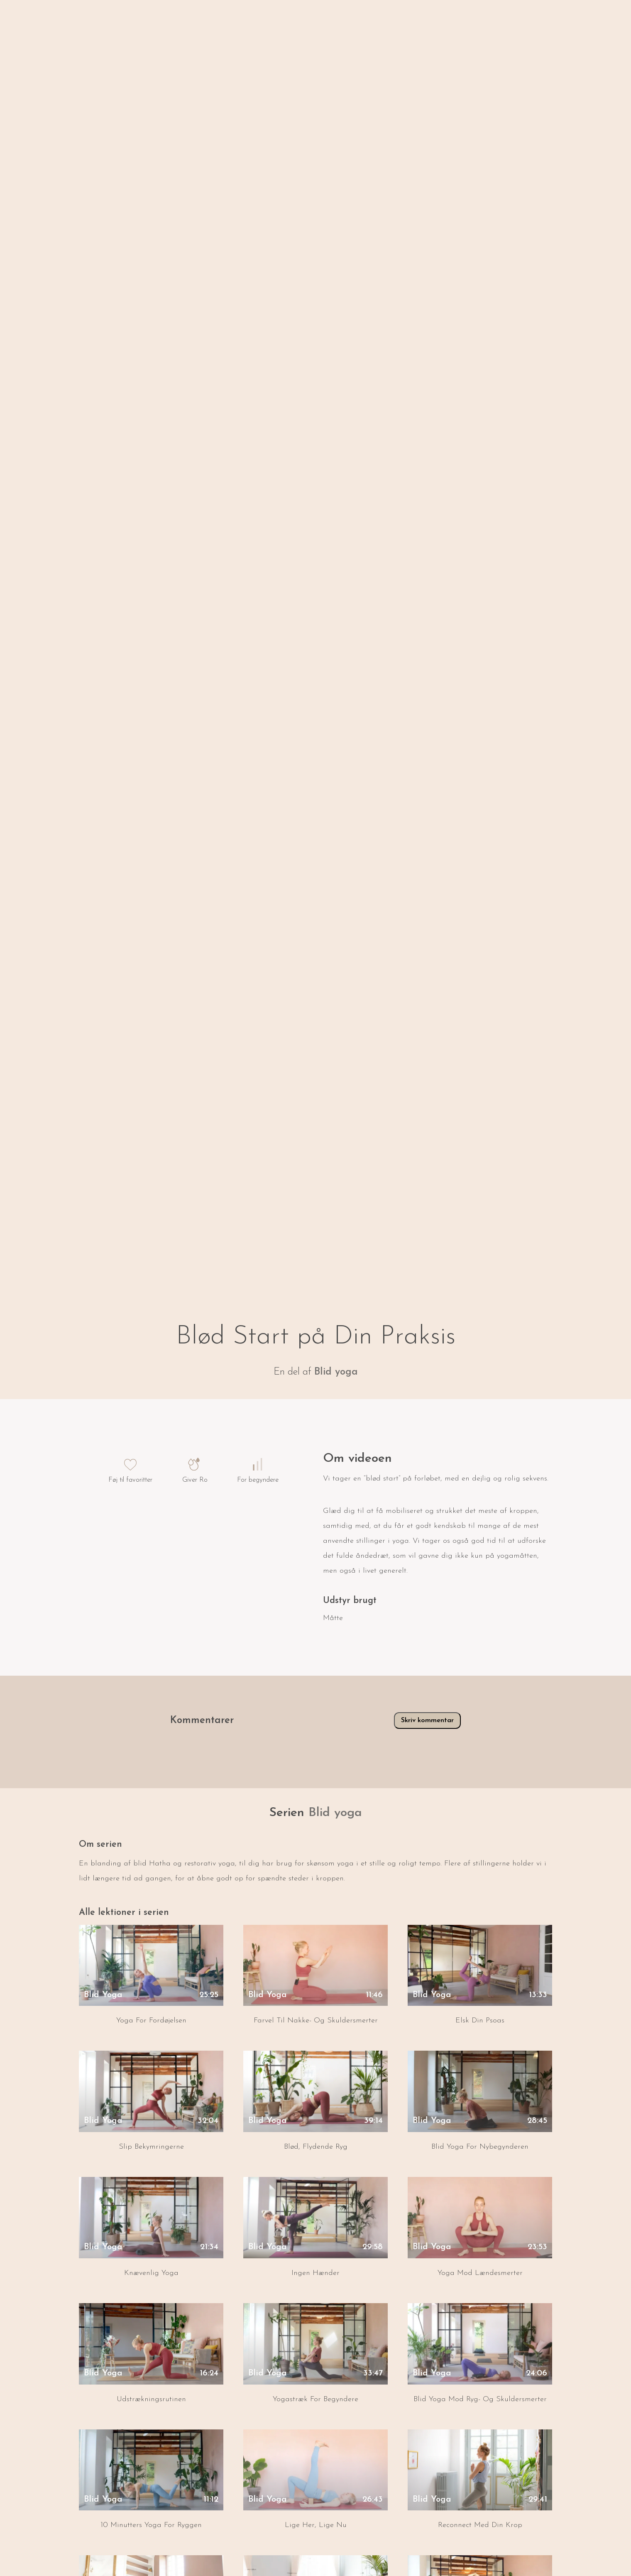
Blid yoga (336, 1372)
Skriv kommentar (421, 1720)
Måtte (333, 1618)
